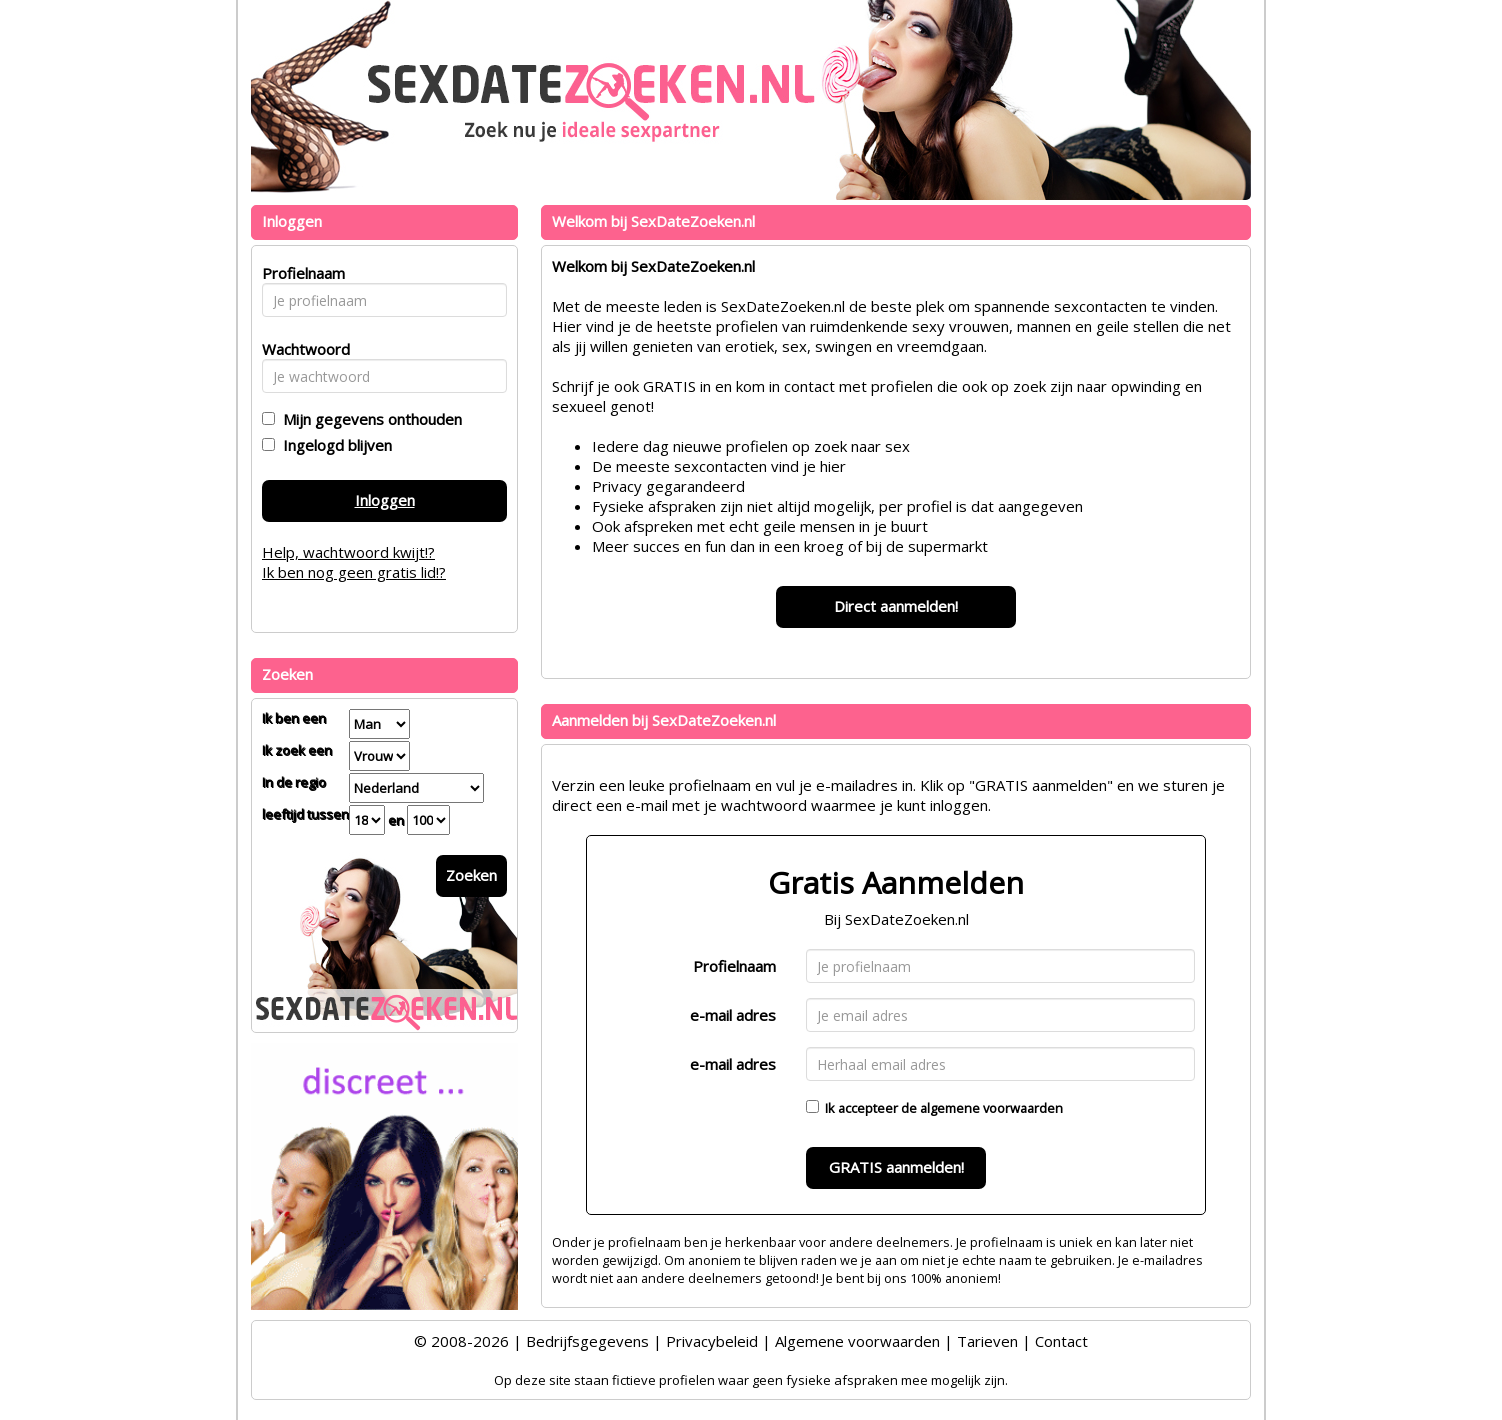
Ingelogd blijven (333, 445)
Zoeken (471, 875)
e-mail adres (733, 1015)
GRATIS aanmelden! (896, 1167)
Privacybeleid (712, 1341)
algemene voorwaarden (991, 1108)
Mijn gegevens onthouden (368, 419)
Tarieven (987, 1341)
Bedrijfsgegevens (587, 1341)
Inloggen (385, 500)
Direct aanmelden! (896, 606)
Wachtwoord (300, 349)
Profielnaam (734, 966)
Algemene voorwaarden (857, 1341)
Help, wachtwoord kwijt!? (348, 552)
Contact (1061, 1341)
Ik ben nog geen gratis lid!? (354, 572)
